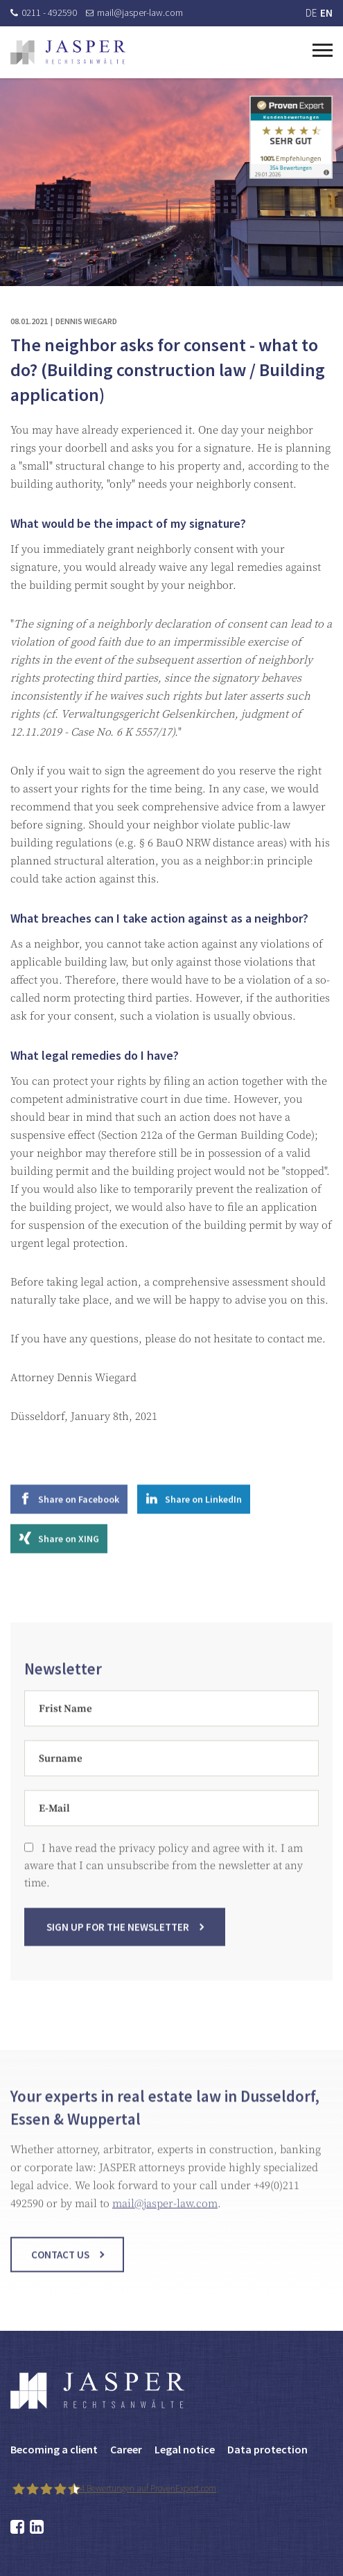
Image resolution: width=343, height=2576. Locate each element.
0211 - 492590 (43, 12)
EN (326, 12)
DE (311, 12)
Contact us (60, 2263)
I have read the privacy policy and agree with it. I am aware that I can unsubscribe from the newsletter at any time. (163, 1874)
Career (126, 2449)
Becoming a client (54, 2449)
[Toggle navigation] (323, 48)
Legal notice (185, 2449)
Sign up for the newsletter (117, 1935)
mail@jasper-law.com (134, 12)
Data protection (267, 2449)
